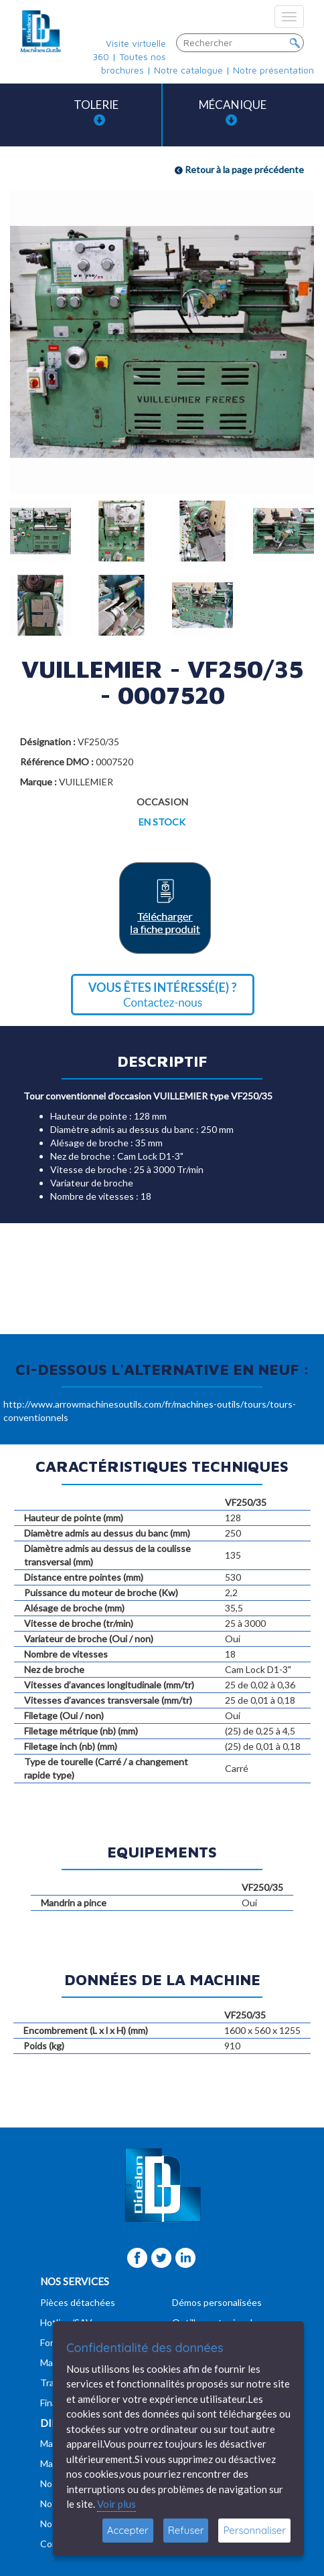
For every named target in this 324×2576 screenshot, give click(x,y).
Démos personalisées (217, 2302)
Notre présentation (273, 70)
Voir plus (116, 2504)
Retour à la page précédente (239, 169)
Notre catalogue (188, 70)
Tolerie (96, 112)
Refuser (186, 2530)
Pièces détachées (77, 2302)
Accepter (128, 2530)
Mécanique (232, 112)
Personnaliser (254, 2530)
